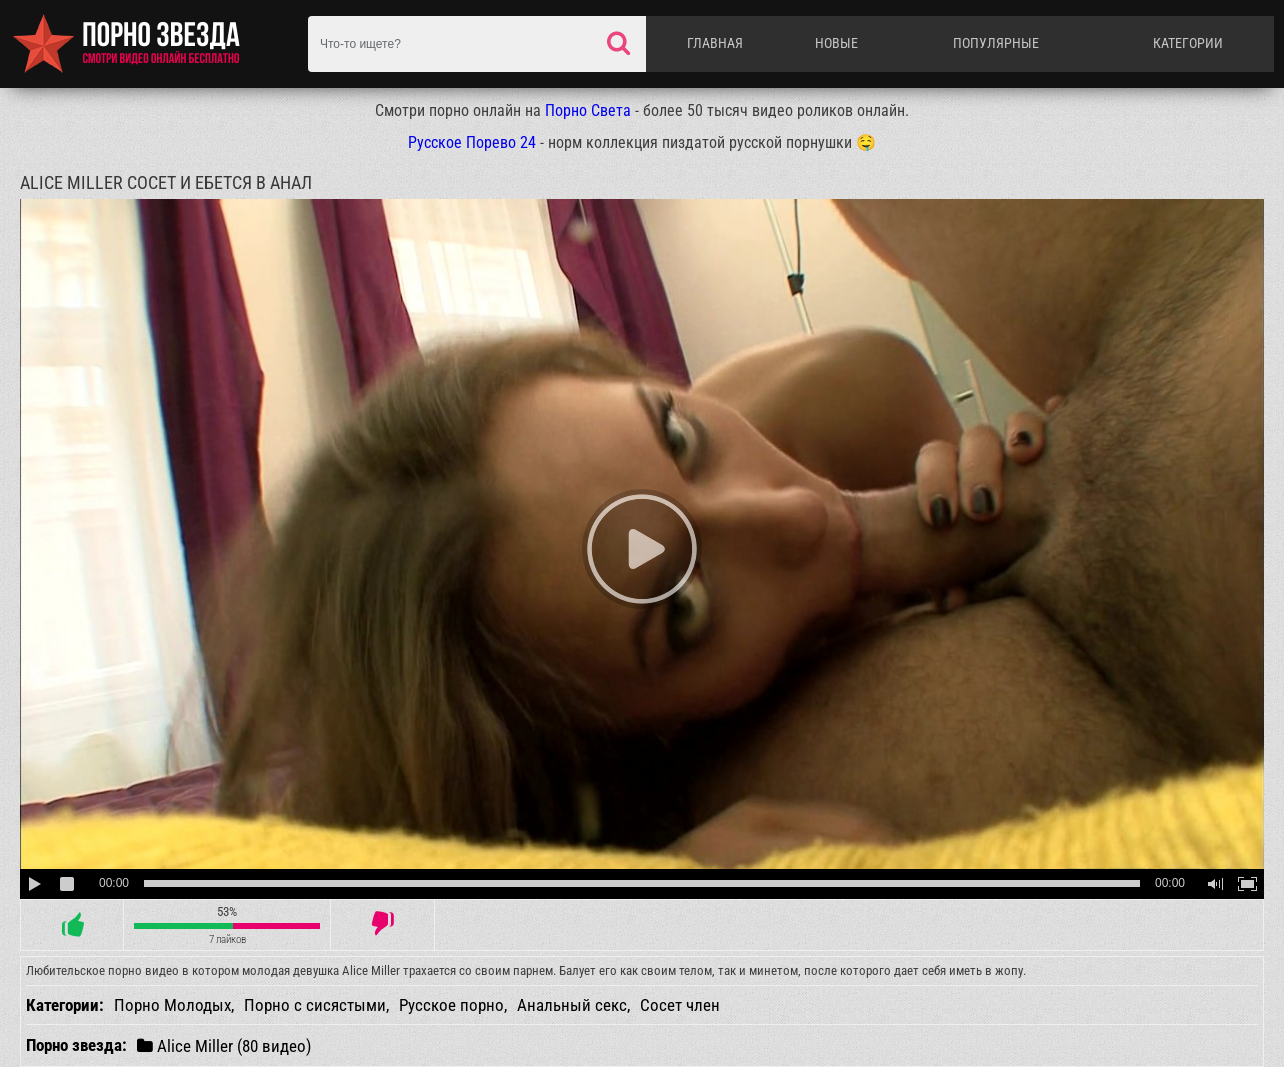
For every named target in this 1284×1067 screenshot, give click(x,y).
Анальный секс (572, 1005)
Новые (836, 43)
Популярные (996, 43)
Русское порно (451, 1005)
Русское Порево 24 (472, 142)
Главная (715, 43)
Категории (1188, 43)
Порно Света (588, 110)
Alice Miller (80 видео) (224, 1045)
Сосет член (680, 1005)
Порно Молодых (172, 1005)
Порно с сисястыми (315, 1005)
